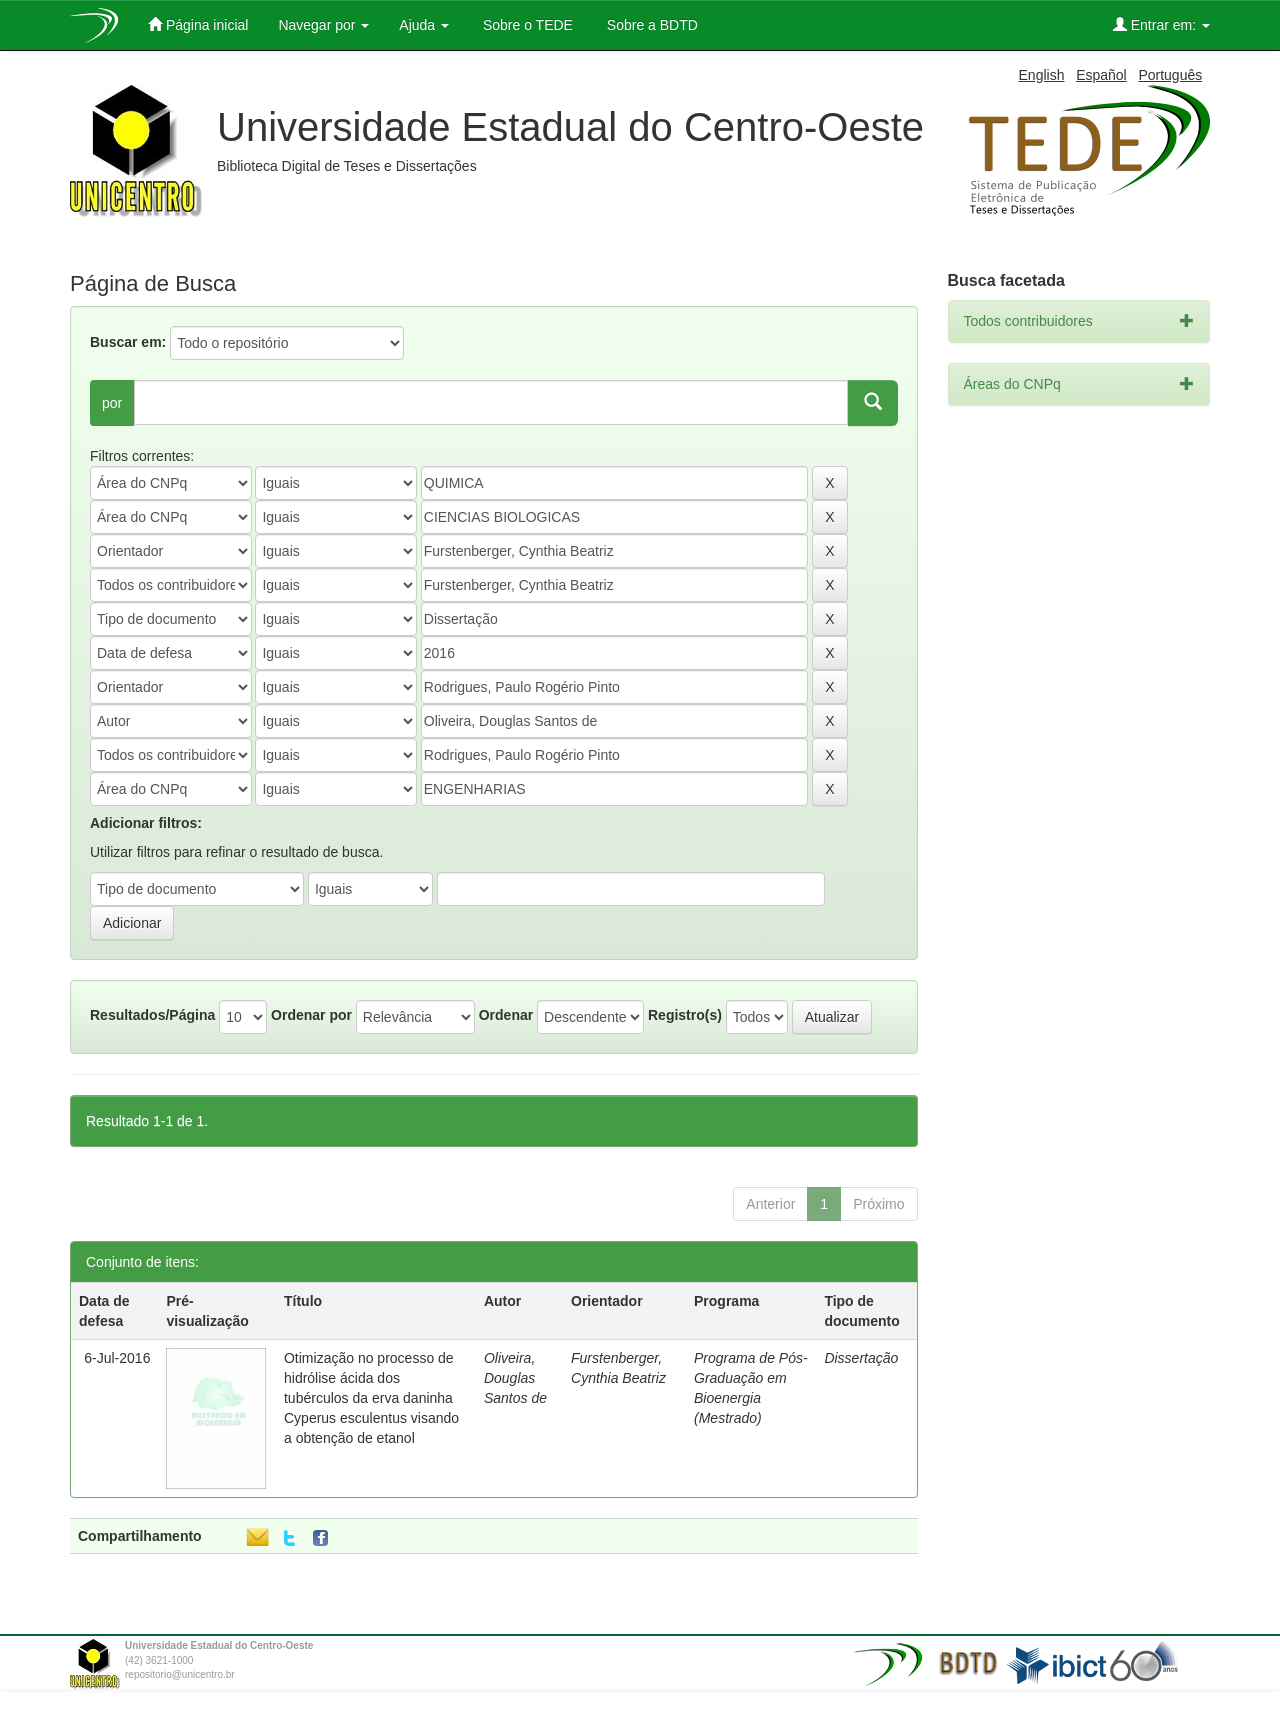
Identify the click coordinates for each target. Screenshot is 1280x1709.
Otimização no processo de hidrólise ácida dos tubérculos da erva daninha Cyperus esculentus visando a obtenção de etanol (371, 1398)
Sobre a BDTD (650, 25)
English (1042, 75)
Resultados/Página (152, 1015)
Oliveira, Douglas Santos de (515, 1378)
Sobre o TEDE (526, 25)
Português (1170, 75)
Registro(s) (685, 1015)
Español (1101, 75)
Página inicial (198, 24)
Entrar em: (1161, 24)
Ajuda (424, 25)
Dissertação (861, 1358)
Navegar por (323, 25)
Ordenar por (311, 1015)
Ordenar (506, 1015)
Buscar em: (128, 342)
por (112, 403)
